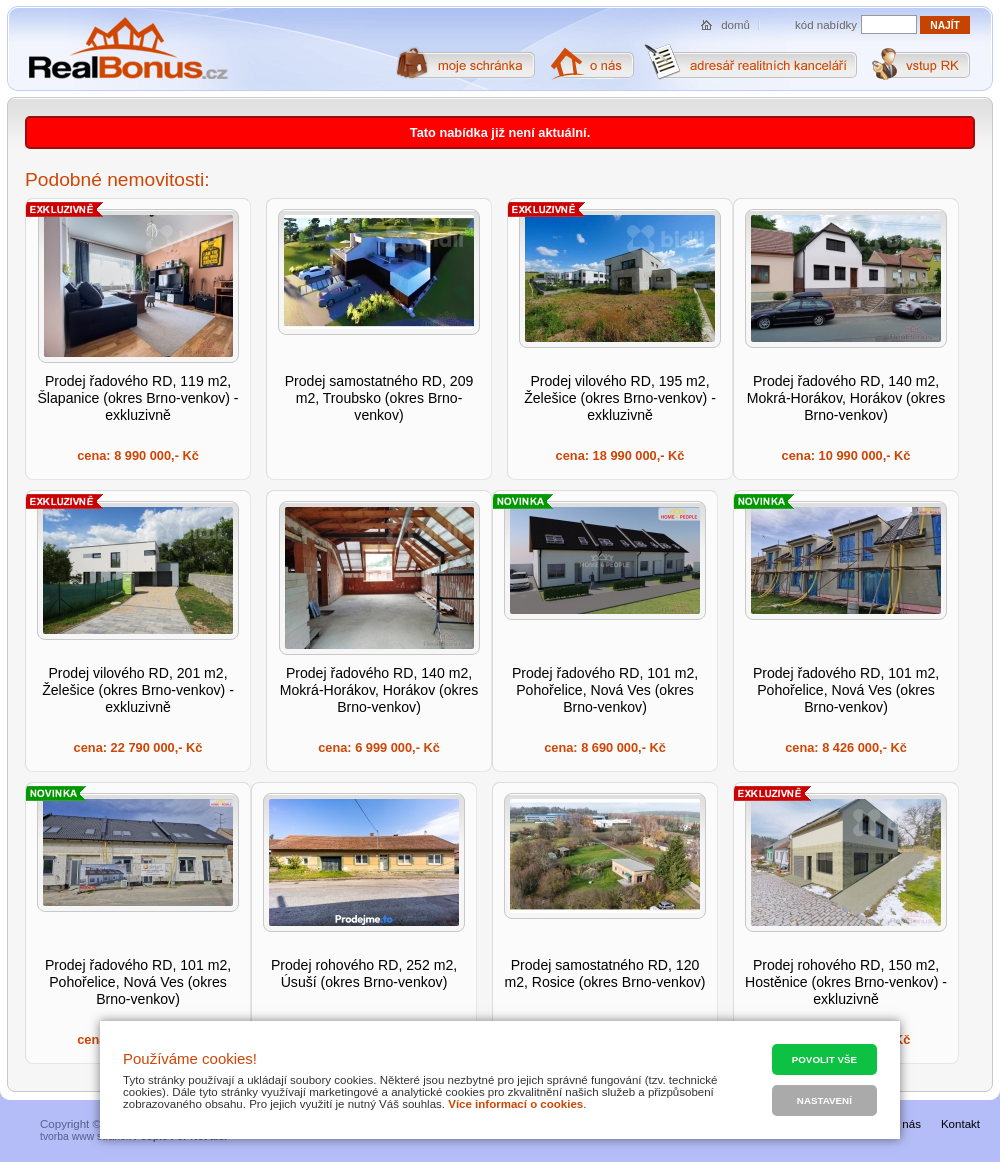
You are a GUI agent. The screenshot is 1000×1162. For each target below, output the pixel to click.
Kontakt (960, 1124)
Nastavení (824, 1100)
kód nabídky (826, 25)
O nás (905, 1124)
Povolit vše (824, 1059)
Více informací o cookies (515, 1104)
